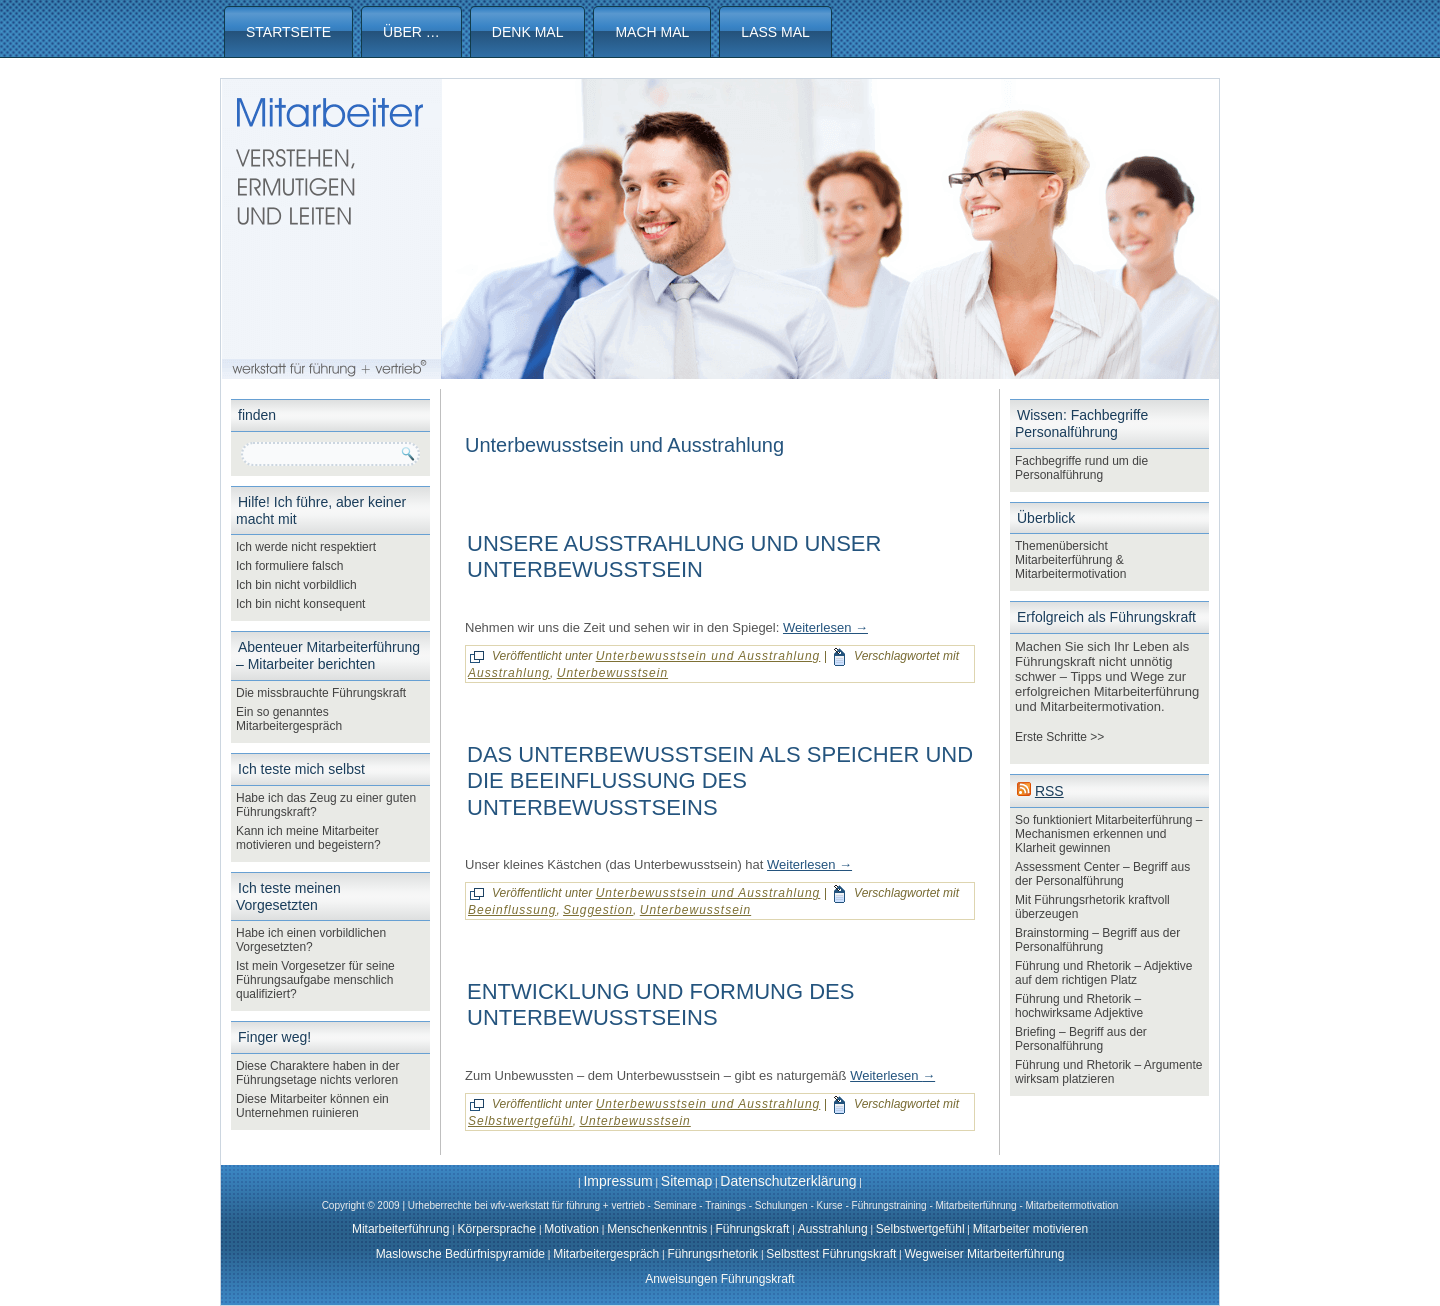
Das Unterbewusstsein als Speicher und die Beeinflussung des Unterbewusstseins (720, 781)
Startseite (288, 32)
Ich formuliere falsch (289, 566)
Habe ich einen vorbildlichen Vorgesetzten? (311, 940)
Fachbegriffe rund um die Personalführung (1081, 468)
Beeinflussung (512, 910)
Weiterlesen (825, 627)
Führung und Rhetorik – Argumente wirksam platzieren (1108, 1072)
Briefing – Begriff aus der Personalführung (1081, 1039)
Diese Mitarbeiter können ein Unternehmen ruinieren (312, 1106)
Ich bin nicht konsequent (300, 604)
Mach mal (652, 32)
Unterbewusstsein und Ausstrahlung (708, 656)
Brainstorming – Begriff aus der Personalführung (1097, 940)
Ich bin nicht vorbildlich (296, 585)
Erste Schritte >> (1059, 737)
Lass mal (775, 32)
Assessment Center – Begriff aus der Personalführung (1102, 874)
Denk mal (528, 32)
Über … (411, 32)
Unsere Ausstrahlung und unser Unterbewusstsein (674, 556)
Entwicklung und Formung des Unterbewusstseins (660, 1004)
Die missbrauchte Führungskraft (321, 693)
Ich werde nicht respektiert (306, 547)
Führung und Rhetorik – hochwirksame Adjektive (1079, 1006)
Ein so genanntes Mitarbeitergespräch (289, 719)
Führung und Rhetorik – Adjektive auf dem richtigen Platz (1103, 973)
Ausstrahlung (509, 673)
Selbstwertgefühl (520, 1121)
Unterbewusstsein (612, 673)
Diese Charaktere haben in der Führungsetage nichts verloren (317, 1073)
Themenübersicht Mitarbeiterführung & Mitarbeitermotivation (1070, 560)
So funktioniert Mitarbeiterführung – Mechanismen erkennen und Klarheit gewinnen (1108, 834)
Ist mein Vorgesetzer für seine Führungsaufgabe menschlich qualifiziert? (315, 980)
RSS (1049, 791)
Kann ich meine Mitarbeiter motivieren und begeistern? (308, 838)
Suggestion (598, 910)
